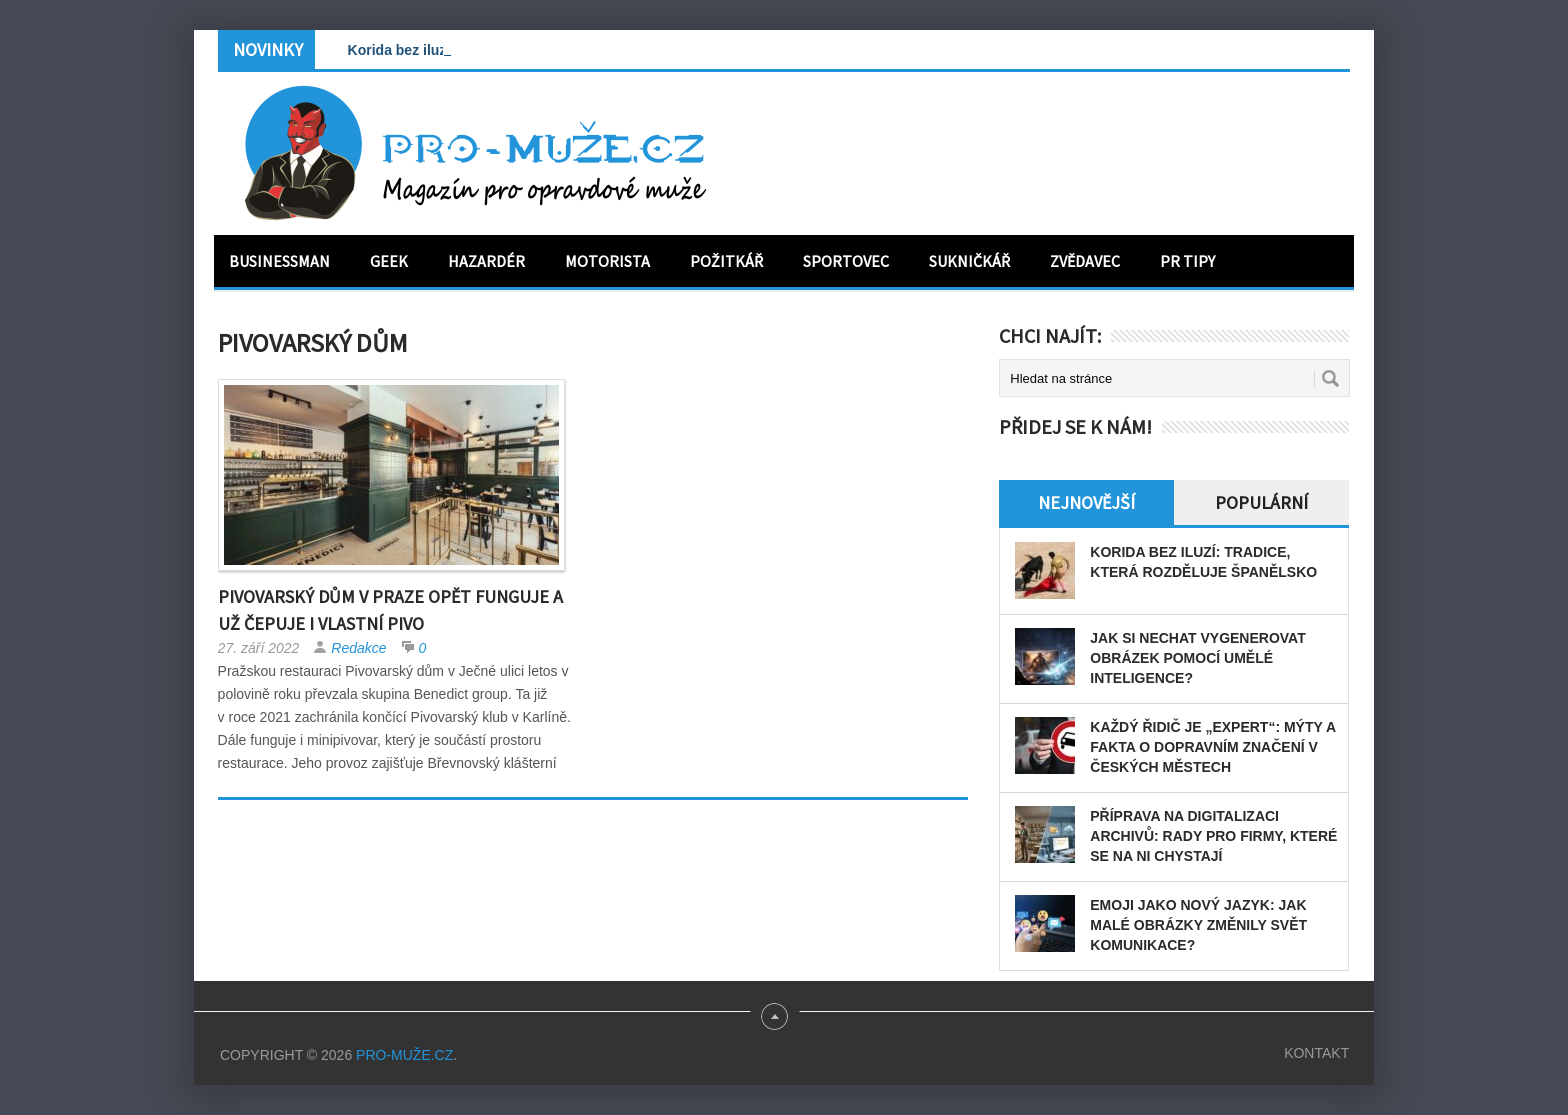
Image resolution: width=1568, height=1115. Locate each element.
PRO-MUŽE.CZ (404, 1055)
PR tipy (1187, 261)
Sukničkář (969, 261)
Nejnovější (1086, 502)
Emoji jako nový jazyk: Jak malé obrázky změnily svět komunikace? (1198, 925)
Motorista (607, 261)
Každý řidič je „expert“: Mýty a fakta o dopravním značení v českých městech (1212, 747)
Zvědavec (1085, 261)
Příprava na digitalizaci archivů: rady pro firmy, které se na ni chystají (1213, 836)
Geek (389, 261)
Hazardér (486, 261)
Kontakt (1316, 1053)
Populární (1261, 502)
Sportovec (846, 261)
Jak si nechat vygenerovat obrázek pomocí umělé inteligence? (1197, 658)
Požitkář (726, 261)
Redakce (358, 648)
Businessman (279, 261)
